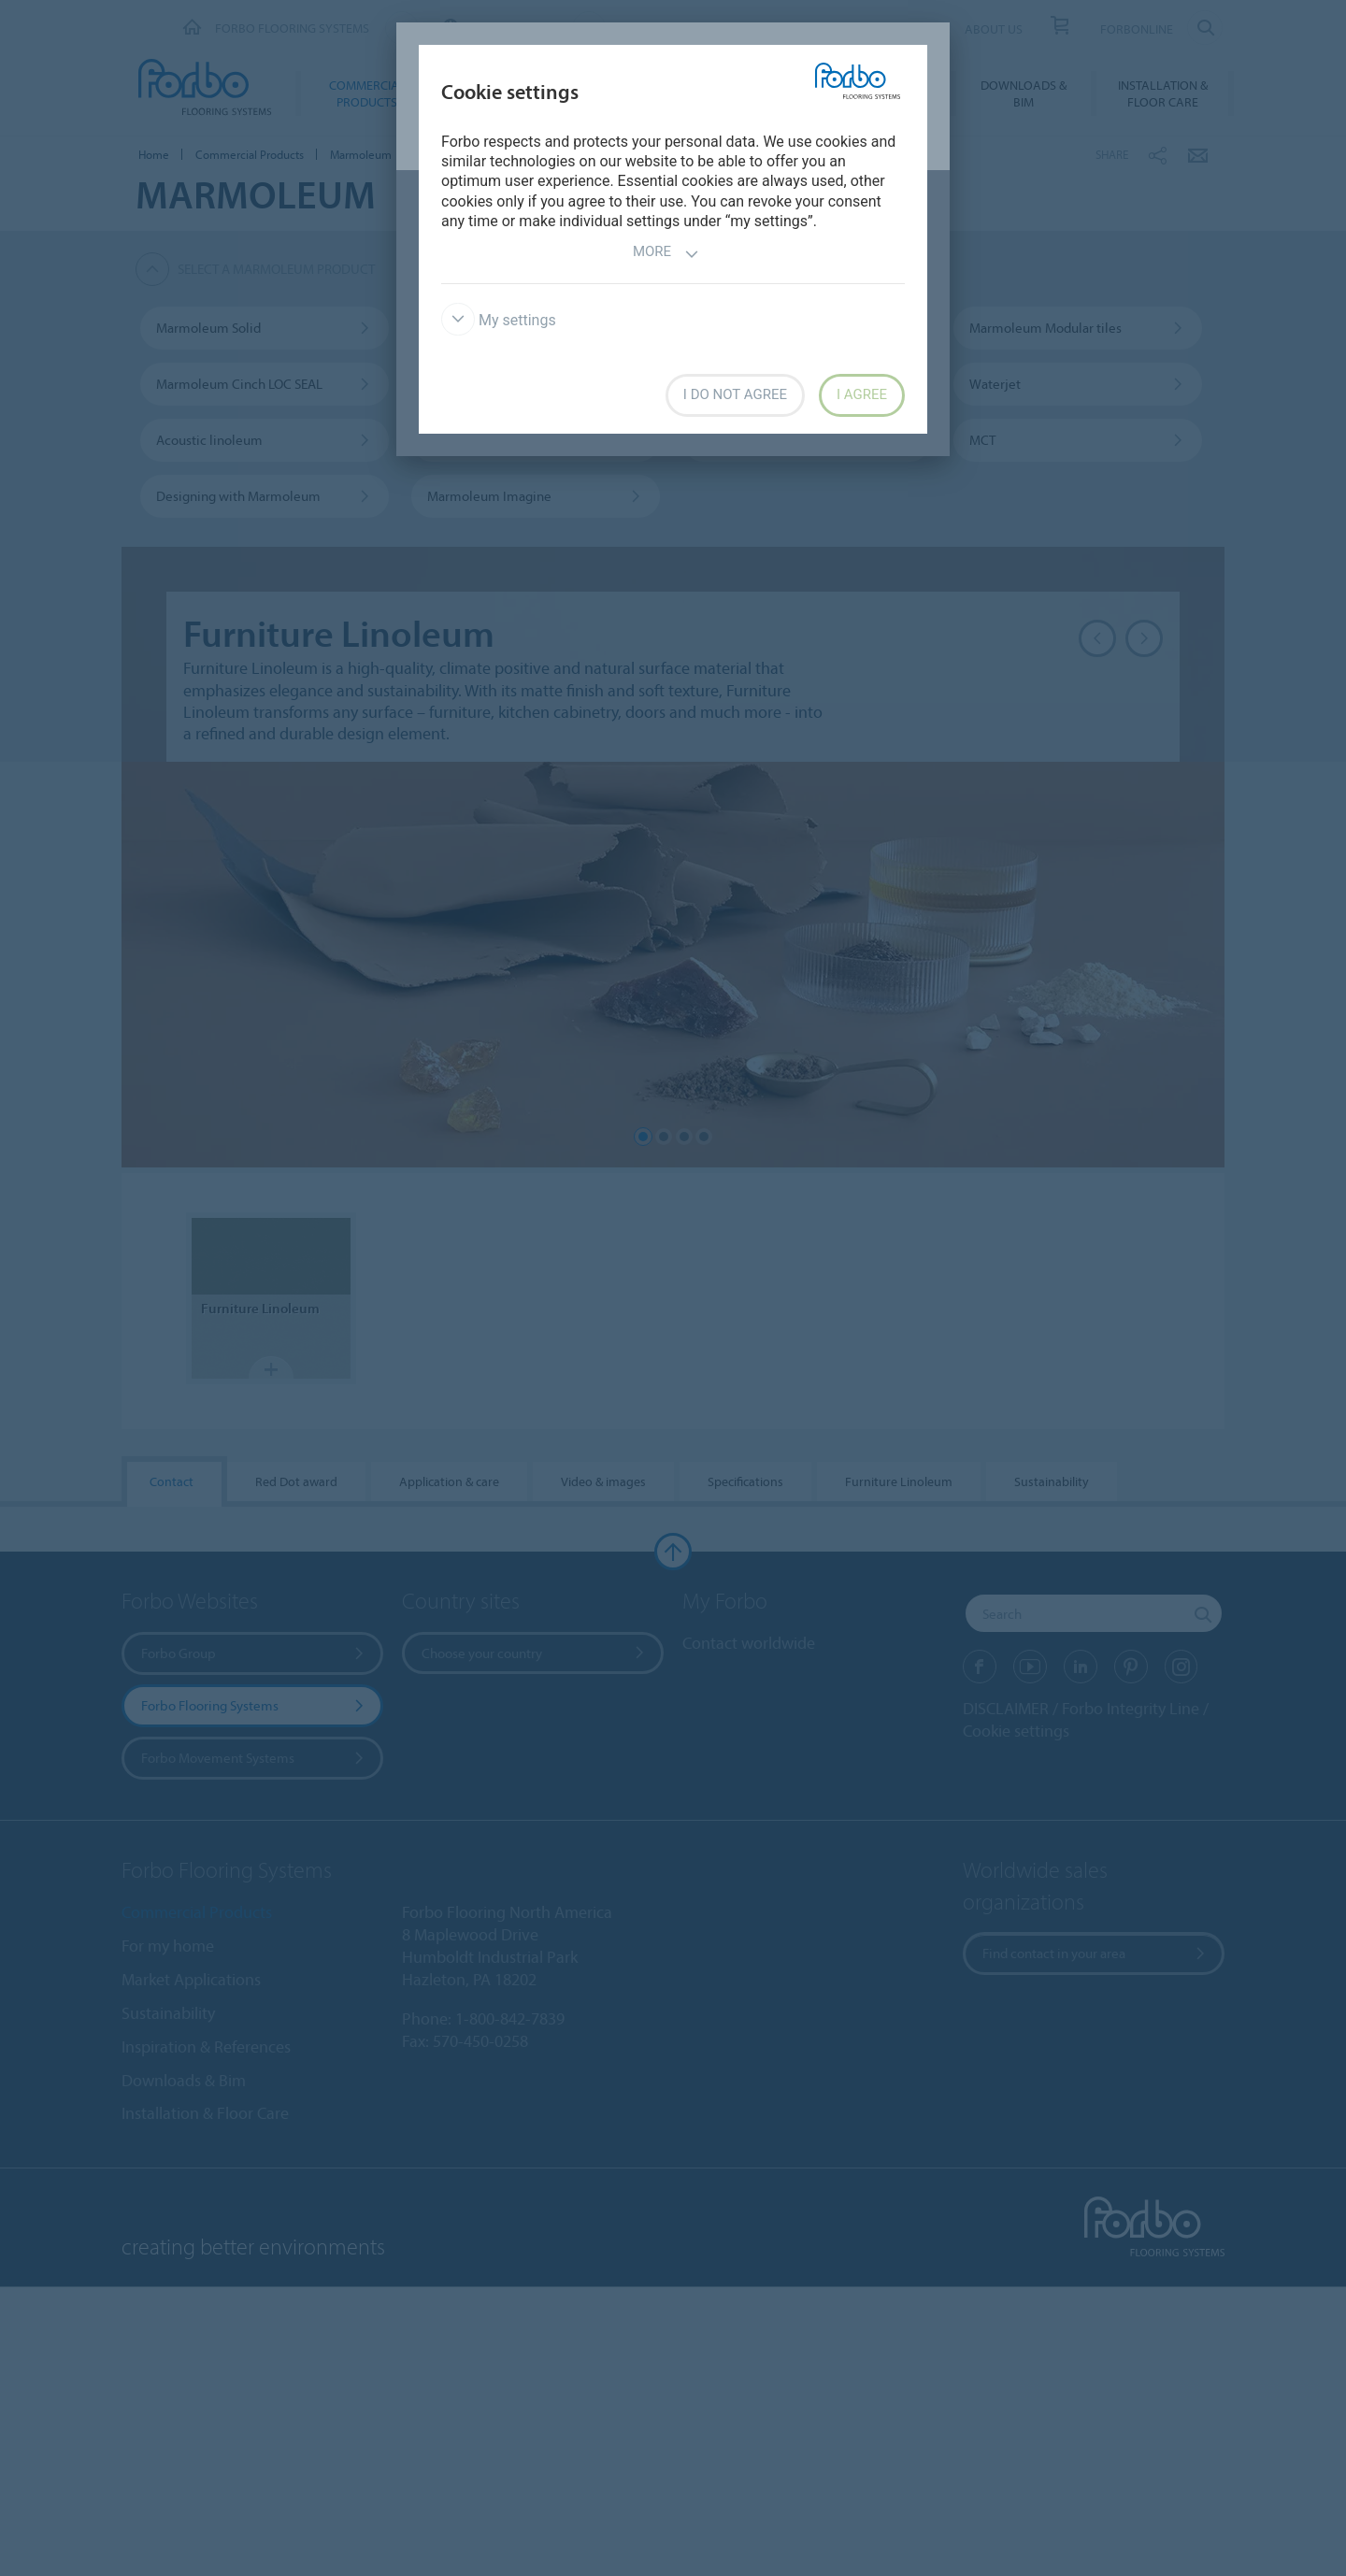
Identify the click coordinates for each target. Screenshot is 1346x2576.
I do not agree (735, 394)
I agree (862, 394)
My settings (498, 320)
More (666, 254)
